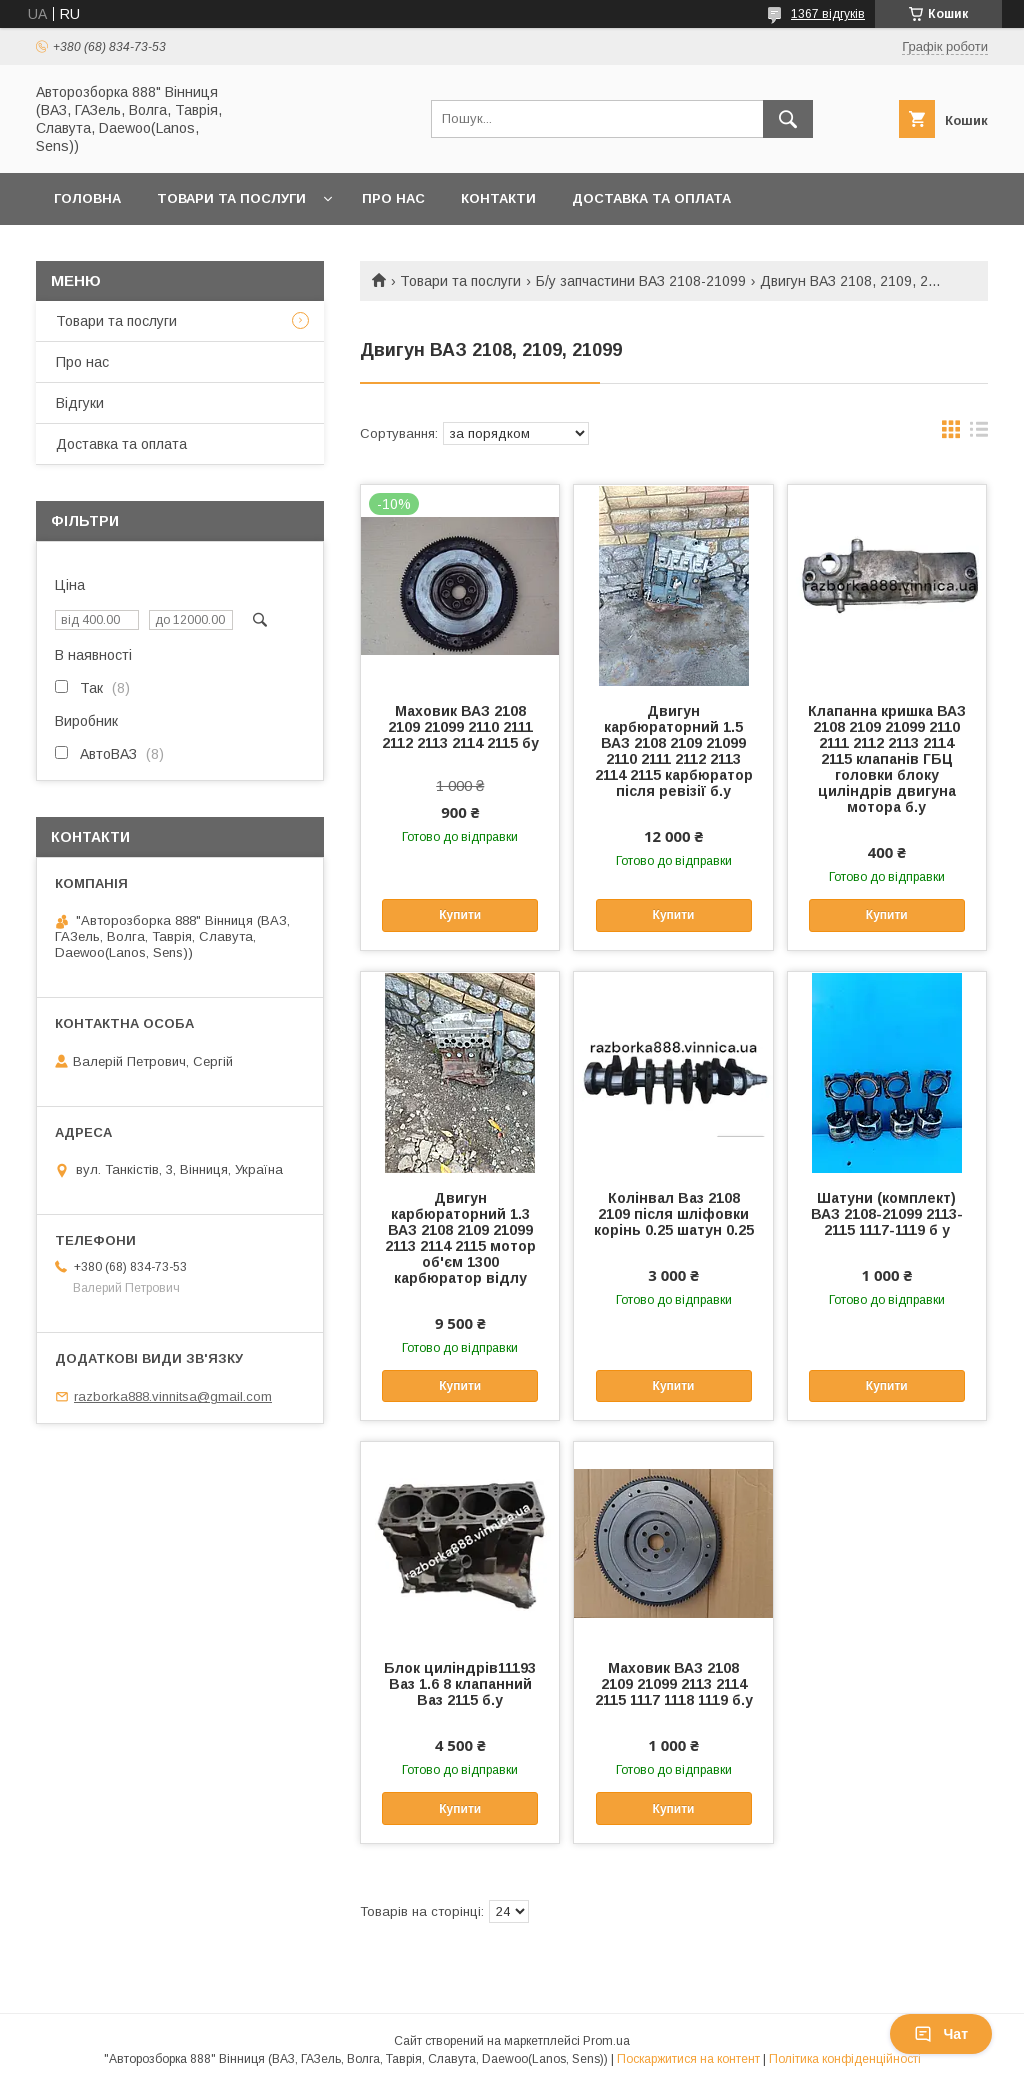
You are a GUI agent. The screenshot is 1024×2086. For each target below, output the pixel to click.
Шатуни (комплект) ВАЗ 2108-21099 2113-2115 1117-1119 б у (887, 1214)
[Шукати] (788, 119)
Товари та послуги (231, 198)
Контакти (498, 198)
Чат (941, 2034)
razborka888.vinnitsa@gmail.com (173, 1396)
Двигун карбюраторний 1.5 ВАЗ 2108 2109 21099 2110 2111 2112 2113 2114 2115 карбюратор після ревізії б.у (674, 751)
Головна (87, 198)
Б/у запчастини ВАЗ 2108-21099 (641, 281)
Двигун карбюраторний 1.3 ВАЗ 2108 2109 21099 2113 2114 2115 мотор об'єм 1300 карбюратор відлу (460, 1238)
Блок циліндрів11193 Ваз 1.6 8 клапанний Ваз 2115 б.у (460, 1684)
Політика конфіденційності (845, 2059)
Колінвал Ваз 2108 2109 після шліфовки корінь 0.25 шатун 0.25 (674, 1214)
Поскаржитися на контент (688, 2059)
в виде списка (979, 434)
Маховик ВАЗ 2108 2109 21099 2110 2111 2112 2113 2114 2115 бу (460, 727)
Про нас (393, 198)
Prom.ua (606, 2041)
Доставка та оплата (651, 198)
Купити (460, 915)
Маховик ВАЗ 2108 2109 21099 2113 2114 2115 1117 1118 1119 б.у (674, 1684)
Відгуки (80, 403)
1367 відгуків (828, 14)
